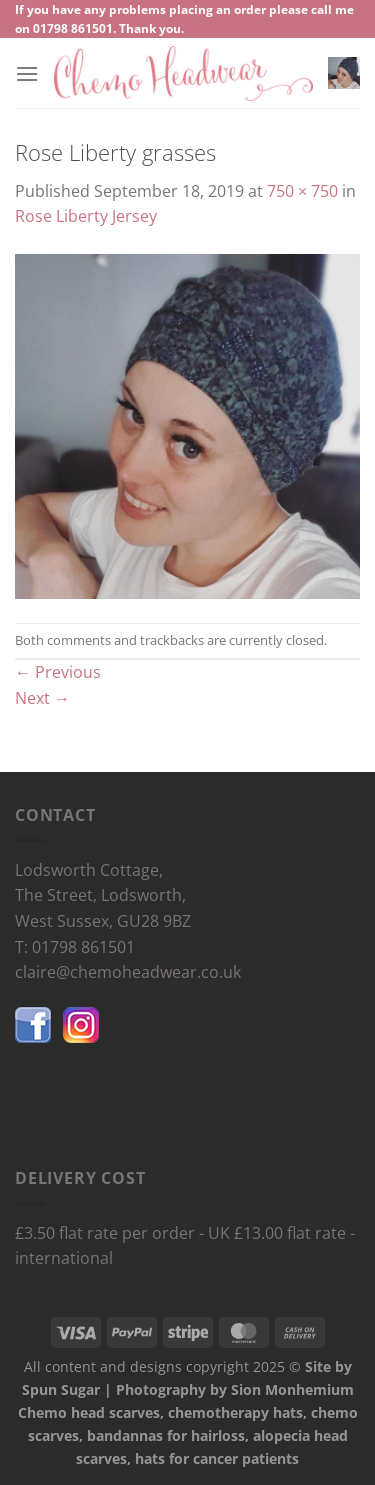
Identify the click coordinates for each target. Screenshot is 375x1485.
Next (42, 698)
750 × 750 (302, 191)
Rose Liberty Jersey (86, 216)
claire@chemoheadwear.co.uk (128, 972)
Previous (58, 672)
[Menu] (27, 73)
